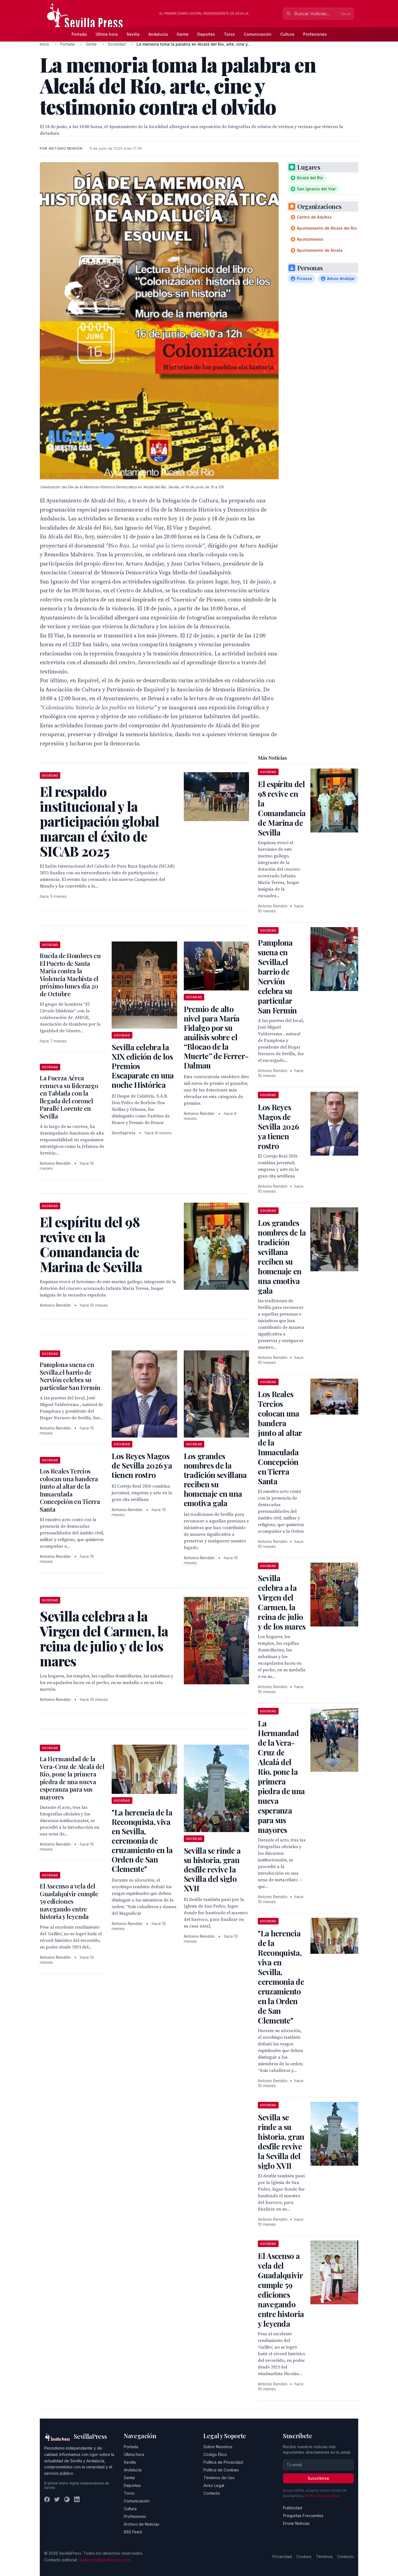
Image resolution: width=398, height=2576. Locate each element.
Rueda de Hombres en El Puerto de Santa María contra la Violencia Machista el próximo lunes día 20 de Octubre (70, 974)
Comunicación (257, 34)
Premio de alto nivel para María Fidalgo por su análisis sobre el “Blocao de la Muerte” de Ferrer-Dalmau (216, 1037)
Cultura (287, 34)
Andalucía (158, 34)
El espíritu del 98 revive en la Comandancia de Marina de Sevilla (281, 808)
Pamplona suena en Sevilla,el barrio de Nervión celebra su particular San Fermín (70, 1376)
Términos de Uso (219, 2477)
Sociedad (116, 44)
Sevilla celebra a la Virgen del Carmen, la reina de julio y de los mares (281, 1602)
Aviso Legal (213, 2485)
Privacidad (282, 2556)
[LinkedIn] (77, 2499)
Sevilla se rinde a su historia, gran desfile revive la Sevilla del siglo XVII (212, 1869)
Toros (229, 34)
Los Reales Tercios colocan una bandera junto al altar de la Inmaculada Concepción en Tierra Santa (70, 1490)
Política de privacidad (322, 2496)
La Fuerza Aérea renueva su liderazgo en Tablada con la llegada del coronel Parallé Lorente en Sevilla (69, 1097)
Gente (182, 34)
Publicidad (292, 2507)
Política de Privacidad (223, 2462)
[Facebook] (47, 2499)
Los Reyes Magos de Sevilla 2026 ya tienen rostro (142, 1465)
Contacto (211, 2493)
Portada (79, 34)
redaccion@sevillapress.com (104, 2559)
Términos (324, 2556)
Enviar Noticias (296, 2523)
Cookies (303, 2556)
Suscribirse (318, 2478)
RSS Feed (133, 2532)
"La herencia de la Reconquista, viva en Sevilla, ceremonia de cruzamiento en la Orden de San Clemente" (142, 1840)
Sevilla (133, 34)
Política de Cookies (221, 2470)
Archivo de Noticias (141, 2524)
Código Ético (215, 2454)
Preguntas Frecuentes (303, 2515)
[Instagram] (67, 2499)
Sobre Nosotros (217, 2446)
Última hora (107, 34)
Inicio (44, 44)
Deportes (206, 34)
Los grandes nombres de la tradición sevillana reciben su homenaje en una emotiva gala (215, 1479)
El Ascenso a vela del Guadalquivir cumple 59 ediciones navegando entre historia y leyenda (69, 1901)
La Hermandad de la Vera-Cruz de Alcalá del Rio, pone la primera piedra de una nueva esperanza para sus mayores (72, 1778)
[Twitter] (57, 2499)
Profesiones (315, 34)
